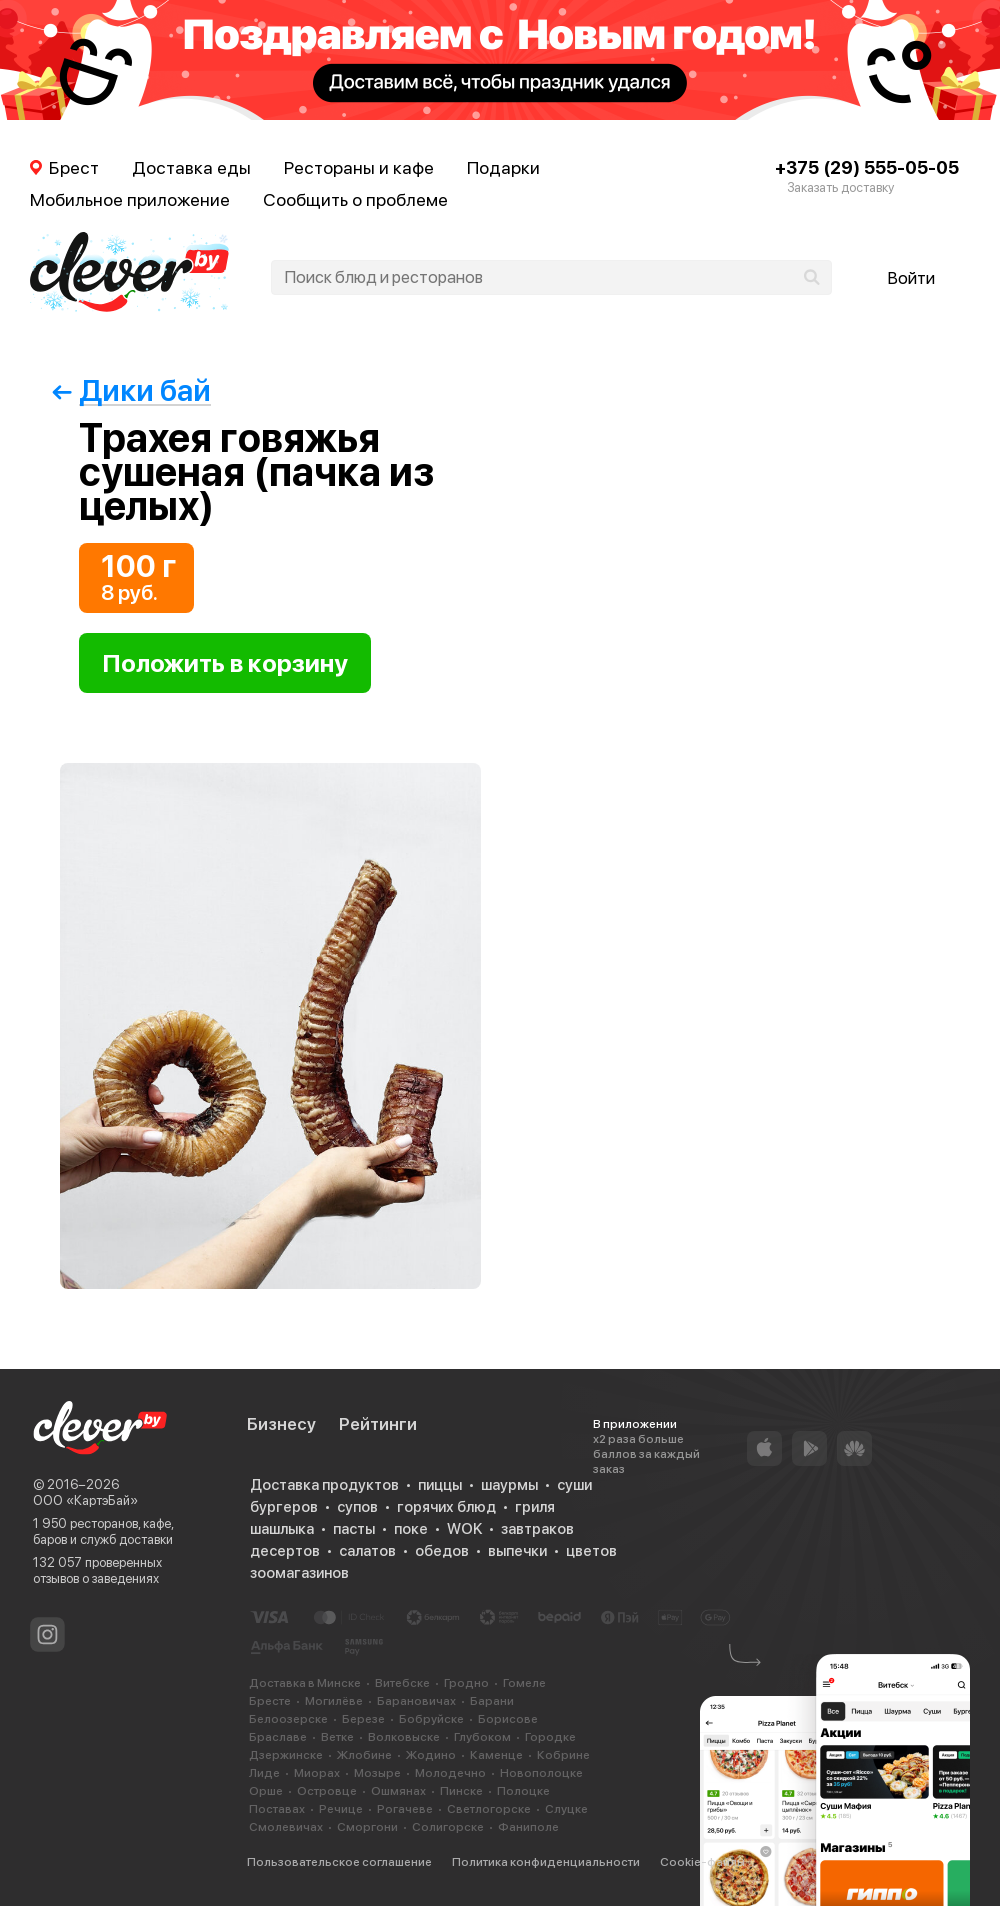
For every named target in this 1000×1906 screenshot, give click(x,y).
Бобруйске (431, 1719)
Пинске (461, 1791)
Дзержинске (286, 1755)
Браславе (278, 1737)
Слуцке (566, 1809)
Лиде (264, 1773)
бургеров (284, 1507)
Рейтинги (378, 1424)
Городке (550, 1737)
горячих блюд (446, 1507)
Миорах (317, 1773)
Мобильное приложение (130, 199)
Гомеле (524, 1683)
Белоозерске (288, 1719)
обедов (442, 1551)
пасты (354, 1529)
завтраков (537, 1529)
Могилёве (334, 1701)
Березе (363, 1719)
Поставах (277, 1809)
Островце (327, 1791)
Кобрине (563, 1755)
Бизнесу (281, 1424)
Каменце (496, 1755)
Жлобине (364, 1755)
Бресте (270, 1701)
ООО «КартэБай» (85, 1500)
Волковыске (404, 1737)
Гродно (466, 1683)
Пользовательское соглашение (339, 1862)
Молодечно (450, 1773)
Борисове (508, 1719)
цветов (591, 1551)
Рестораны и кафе (359, 167)
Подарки (503, 167)
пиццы (440, 1485)
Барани (492, 1701)
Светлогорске (489, 1809)
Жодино (431, 1755)
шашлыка (282, 1529)
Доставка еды (191, 167)
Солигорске (448, 1827)
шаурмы (509, 1485)
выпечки (517, 1551)
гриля (535, 1507)
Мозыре (377, 1773)
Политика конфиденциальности (546, 1862)
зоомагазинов (299, 1573)
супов (357, 1507)
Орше (266, 1791)
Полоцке (523, 1791)
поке (411, 1529)
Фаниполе (528, 1827)
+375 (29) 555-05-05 (867, 167)
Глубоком (482, 1737)
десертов (285, 1551)
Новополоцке (541, 1773)
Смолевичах (286, 1827)
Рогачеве (405, 1809)
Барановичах (416, 1701)
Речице (341, 1809)
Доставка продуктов (324, 1485)
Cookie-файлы (702, 1862)
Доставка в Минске (305, 1683)
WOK (464, 1529)
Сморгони (367, 1827)
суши (574, 1485)
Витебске (402, 1683)
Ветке (337, 1737)
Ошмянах (398, 1791)
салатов (367, 1551)
